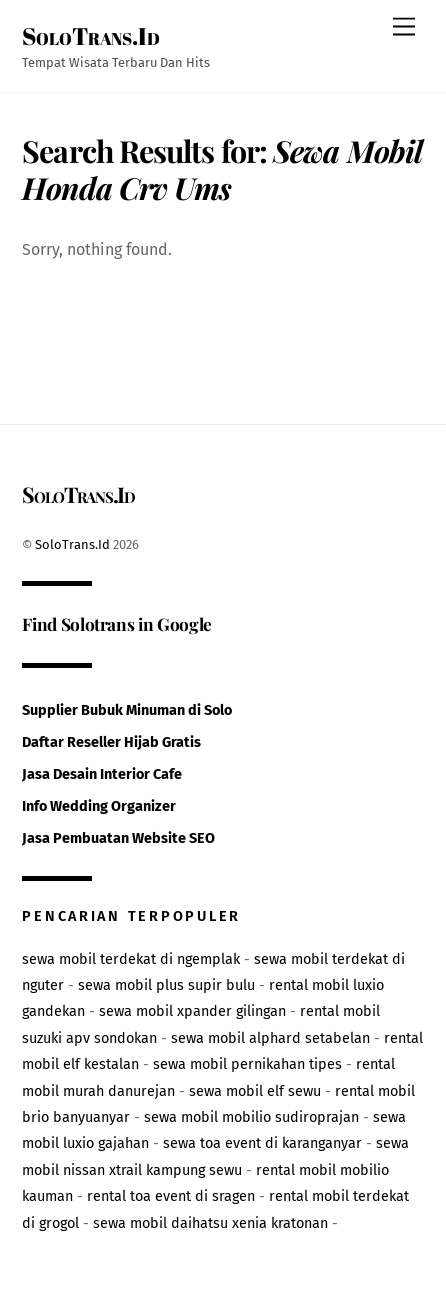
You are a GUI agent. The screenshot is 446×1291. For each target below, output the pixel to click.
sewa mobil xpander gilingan (192, 1011)
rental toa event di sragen (171, 1196)
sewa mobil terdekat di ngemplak (131, 959)
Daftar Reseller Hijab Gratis (111, 742)
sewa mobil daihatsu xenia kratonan (210, 1223)
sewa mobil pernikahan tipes (247, 1064)
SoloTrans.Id (72, 544)
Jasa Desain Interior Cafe (102, 774)
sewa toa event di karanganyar (262, 1143)
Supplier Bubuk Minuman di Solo (127, 710)
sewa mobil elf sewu (255, 1091)
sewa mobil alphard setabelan (270, 1038)
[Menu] (404, 27)
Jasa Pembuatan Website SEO (118, 838)
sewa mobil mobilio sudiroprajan (251, 1117)
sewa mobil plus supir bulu (166, 985)
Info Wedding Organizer (99, 806)
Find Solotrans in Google (117, 623)
